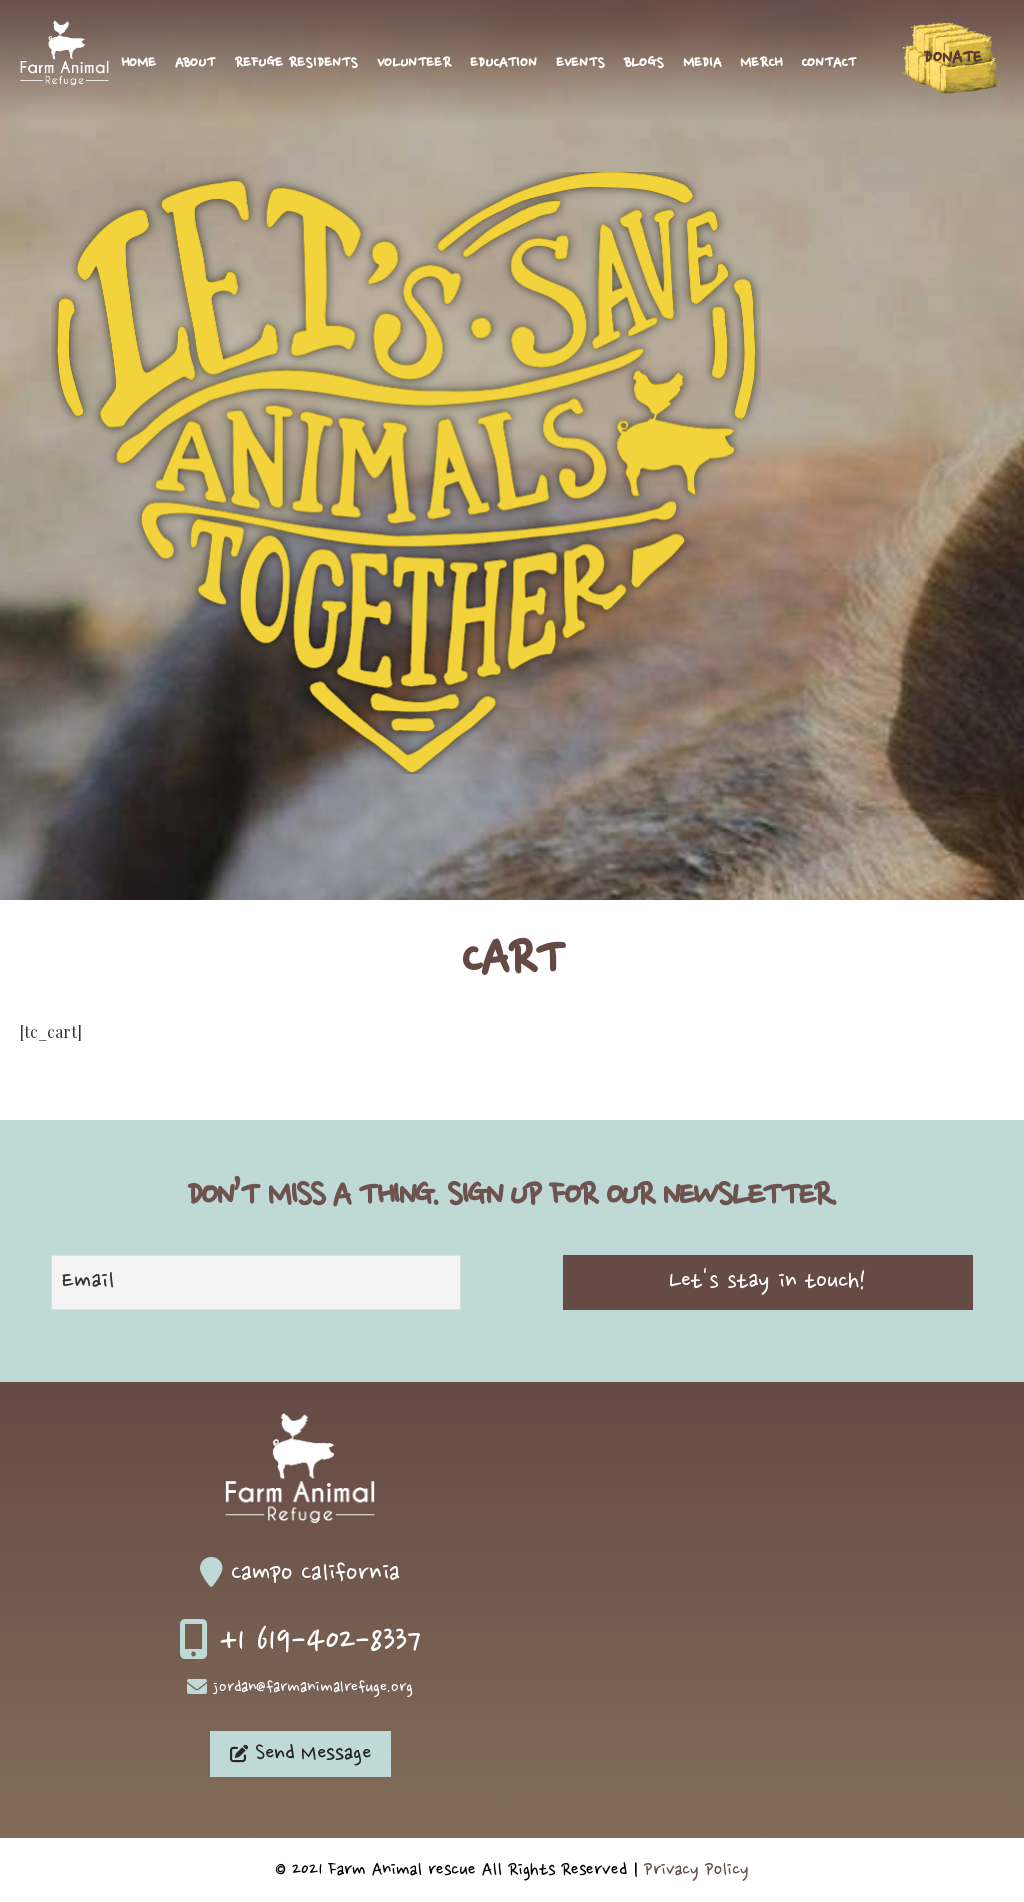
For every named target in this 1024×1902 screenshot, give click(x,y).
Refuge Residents (296, 64)
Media (702, 64)
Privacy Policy (696, 1870)
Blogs (644, 64)
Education (503, 64)
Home (138, 64)
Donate (953, 58)
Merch (761, 64)
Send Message (300, 1754)
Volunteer (414, 64)
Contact (828, 64)
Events (580, 64)
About (195, 64)
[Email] (256, 1282)
